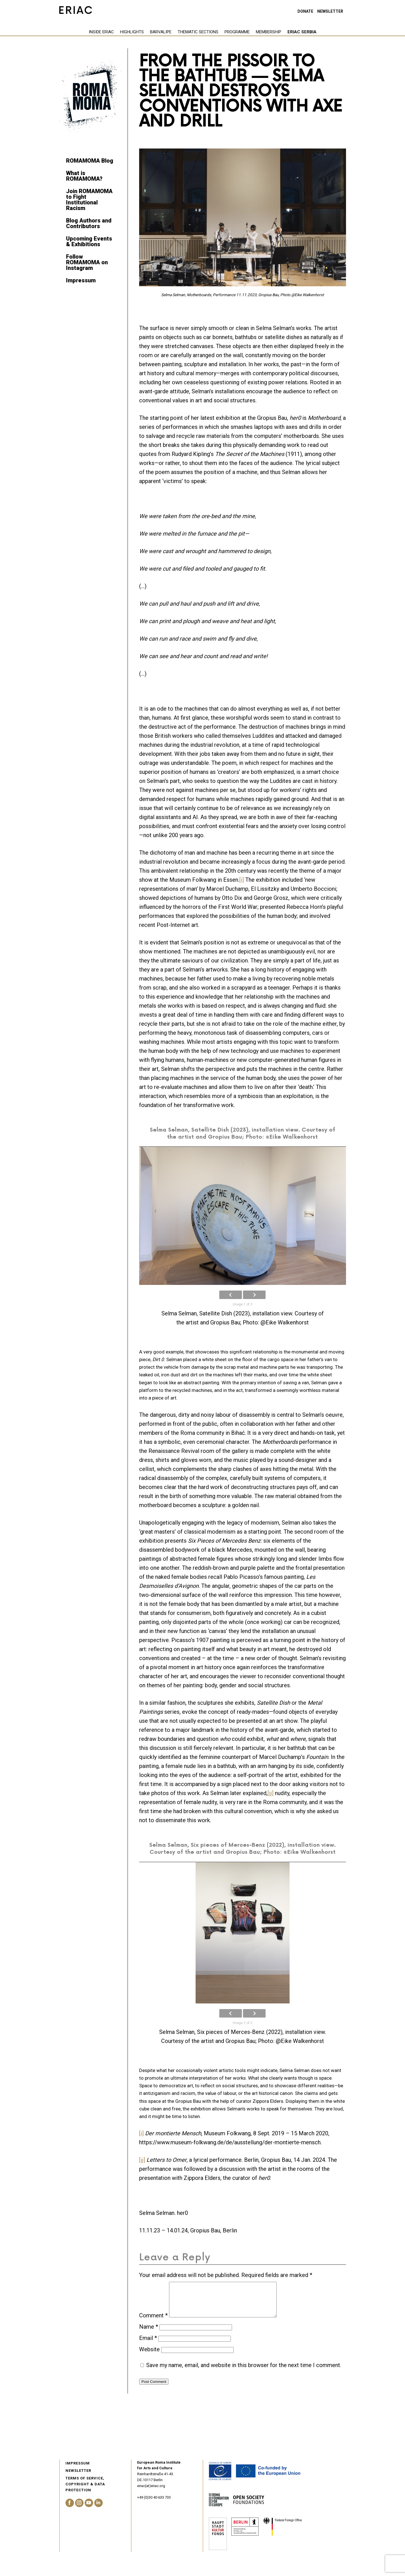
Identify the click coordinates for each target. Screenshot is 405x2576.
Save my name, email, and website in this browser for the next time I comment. (243, 2371)
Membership (239, 31)
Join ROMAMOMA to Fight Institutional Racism (89, 199)
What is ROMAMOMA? (84, 176)
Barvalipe (131, 31)
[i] (241, 879)
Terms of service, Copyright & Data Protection (85, 2491)
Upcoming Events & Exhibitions (89, 241)
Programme (207, 31)
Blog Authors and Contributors (88, 223)
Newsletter (330, 11)
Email (148, 2344)
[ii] (270, 1793)
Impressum (81, 280)
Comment (153, 2322)
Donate (305, 11)
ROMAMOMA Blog (89, 160)
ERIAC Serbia (272, 31)
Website (149, 2356)
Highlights (102, 31)
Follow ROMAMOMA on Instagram (87, 262)
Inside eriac (71, 31)
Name (148, 2333)
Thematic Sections (168, 31)
